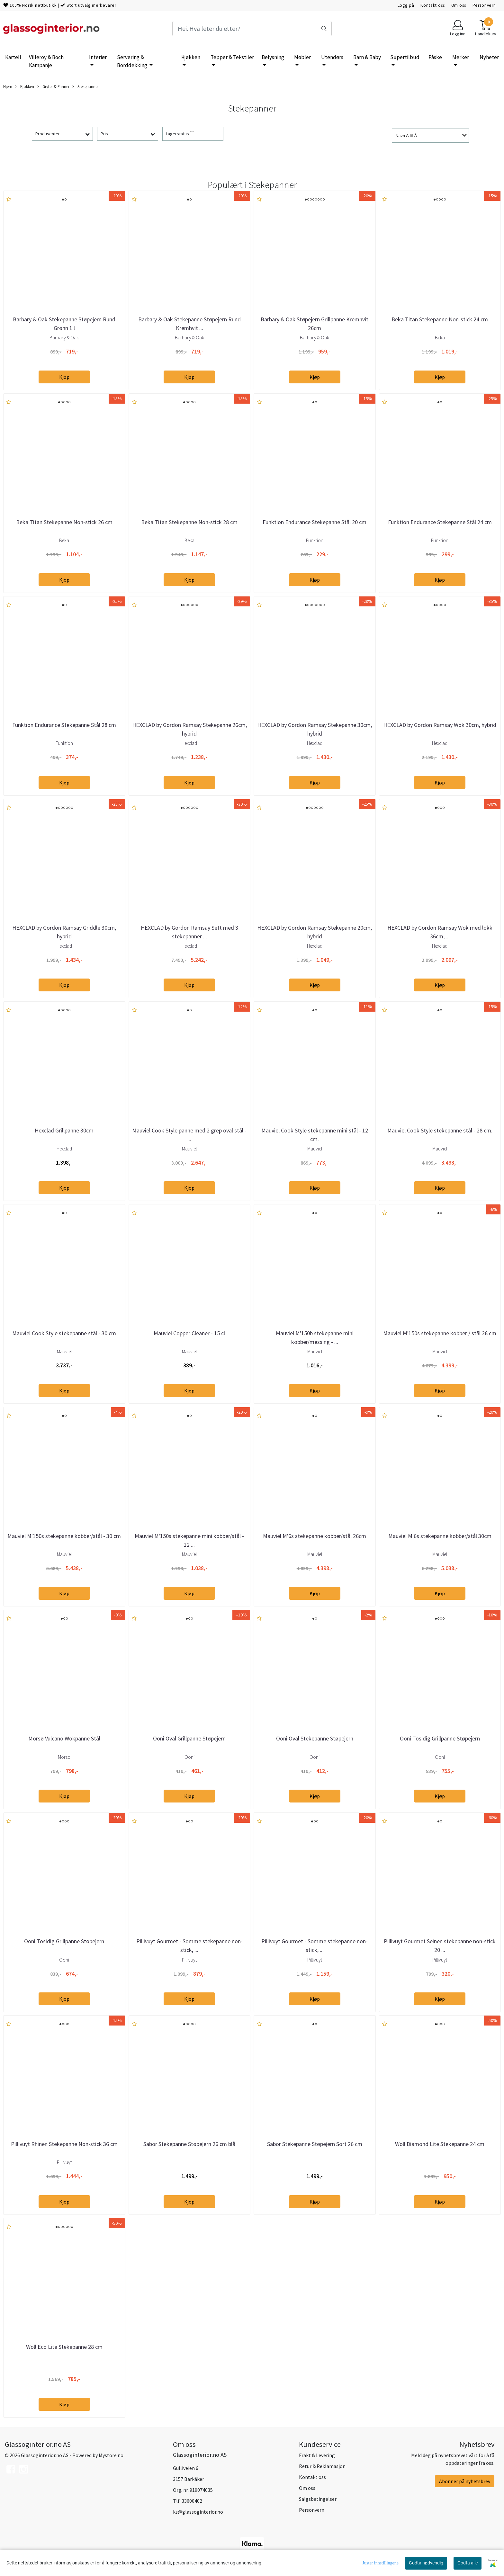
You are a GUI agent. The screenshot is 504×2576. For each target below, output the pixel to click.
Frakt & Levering (317, 2455)
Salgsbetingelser (318, 2499)
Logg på (406, 5)
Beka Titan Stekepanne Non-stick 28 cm (189, 522)
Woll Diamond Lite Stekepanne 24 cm (439, 2144)
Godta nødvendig (426, 2562)
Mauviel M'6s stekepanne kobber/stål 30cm (439, 1536)
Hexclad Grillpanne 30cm (64, 1130)
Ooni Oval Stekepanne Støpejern (314, 1738)
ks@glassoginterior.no (198, 2512)
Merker (460, 57)
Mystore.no (111, 2455)
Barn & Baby (367, 57)
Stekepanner (85, 86)
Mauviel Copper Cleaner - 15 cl (189, 1333)
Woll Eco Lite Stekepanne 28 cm (64, 2346)
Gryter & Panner (53, 86)
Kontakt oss (432, 5)
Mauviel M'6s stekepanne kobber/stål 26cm (314, 1536)
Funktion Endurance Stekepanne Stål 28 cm (64, 725)
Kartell (13, 57)
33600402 (192, 2501)
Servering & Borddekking (132, 61)
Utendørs (332, 57)
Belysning (273, 57)
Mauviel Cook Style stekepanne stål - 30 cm (64, 1333)
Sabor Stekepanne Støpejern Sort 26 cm (314, 2144)
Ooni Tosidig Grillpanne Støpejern (440, 1738)
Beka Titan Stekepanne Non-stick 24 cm (440, 319)
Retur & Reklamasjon (322, 2466)
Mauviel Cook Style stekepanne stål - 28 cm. (439, 1130)
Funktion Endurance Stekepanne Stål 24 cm (440, 522)
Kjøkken (190, 57)
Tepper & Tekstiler (232, 57)
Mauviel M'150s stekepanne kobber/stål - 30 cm (64, 1536)
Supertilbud (404, 57)
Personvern (484, 5)
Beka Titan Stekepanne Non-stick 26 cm (64, 522)
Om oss (458, 5)
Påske (435, 57)
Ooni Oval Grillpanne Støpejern (189, 1738)
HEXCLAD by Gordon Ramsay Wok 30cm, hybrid (439, 725)
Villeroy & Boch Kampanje (46, 61)
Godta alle (467, 2562)
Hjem (7, 86)
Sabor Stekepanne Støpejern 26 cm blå (189, 2144)
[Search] (252, 28)
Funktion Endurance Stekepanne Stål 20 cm (314, 522)
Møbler (302, 57)
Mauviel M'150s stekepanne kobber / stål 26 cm (439, 1333)
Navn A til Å (406, 135)
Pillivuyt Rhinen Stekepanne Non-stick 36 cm (64, 2144)
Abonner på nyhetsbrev (464, 2481)
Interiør (98, 57)
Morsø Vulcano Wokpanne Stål (64, 1738)
